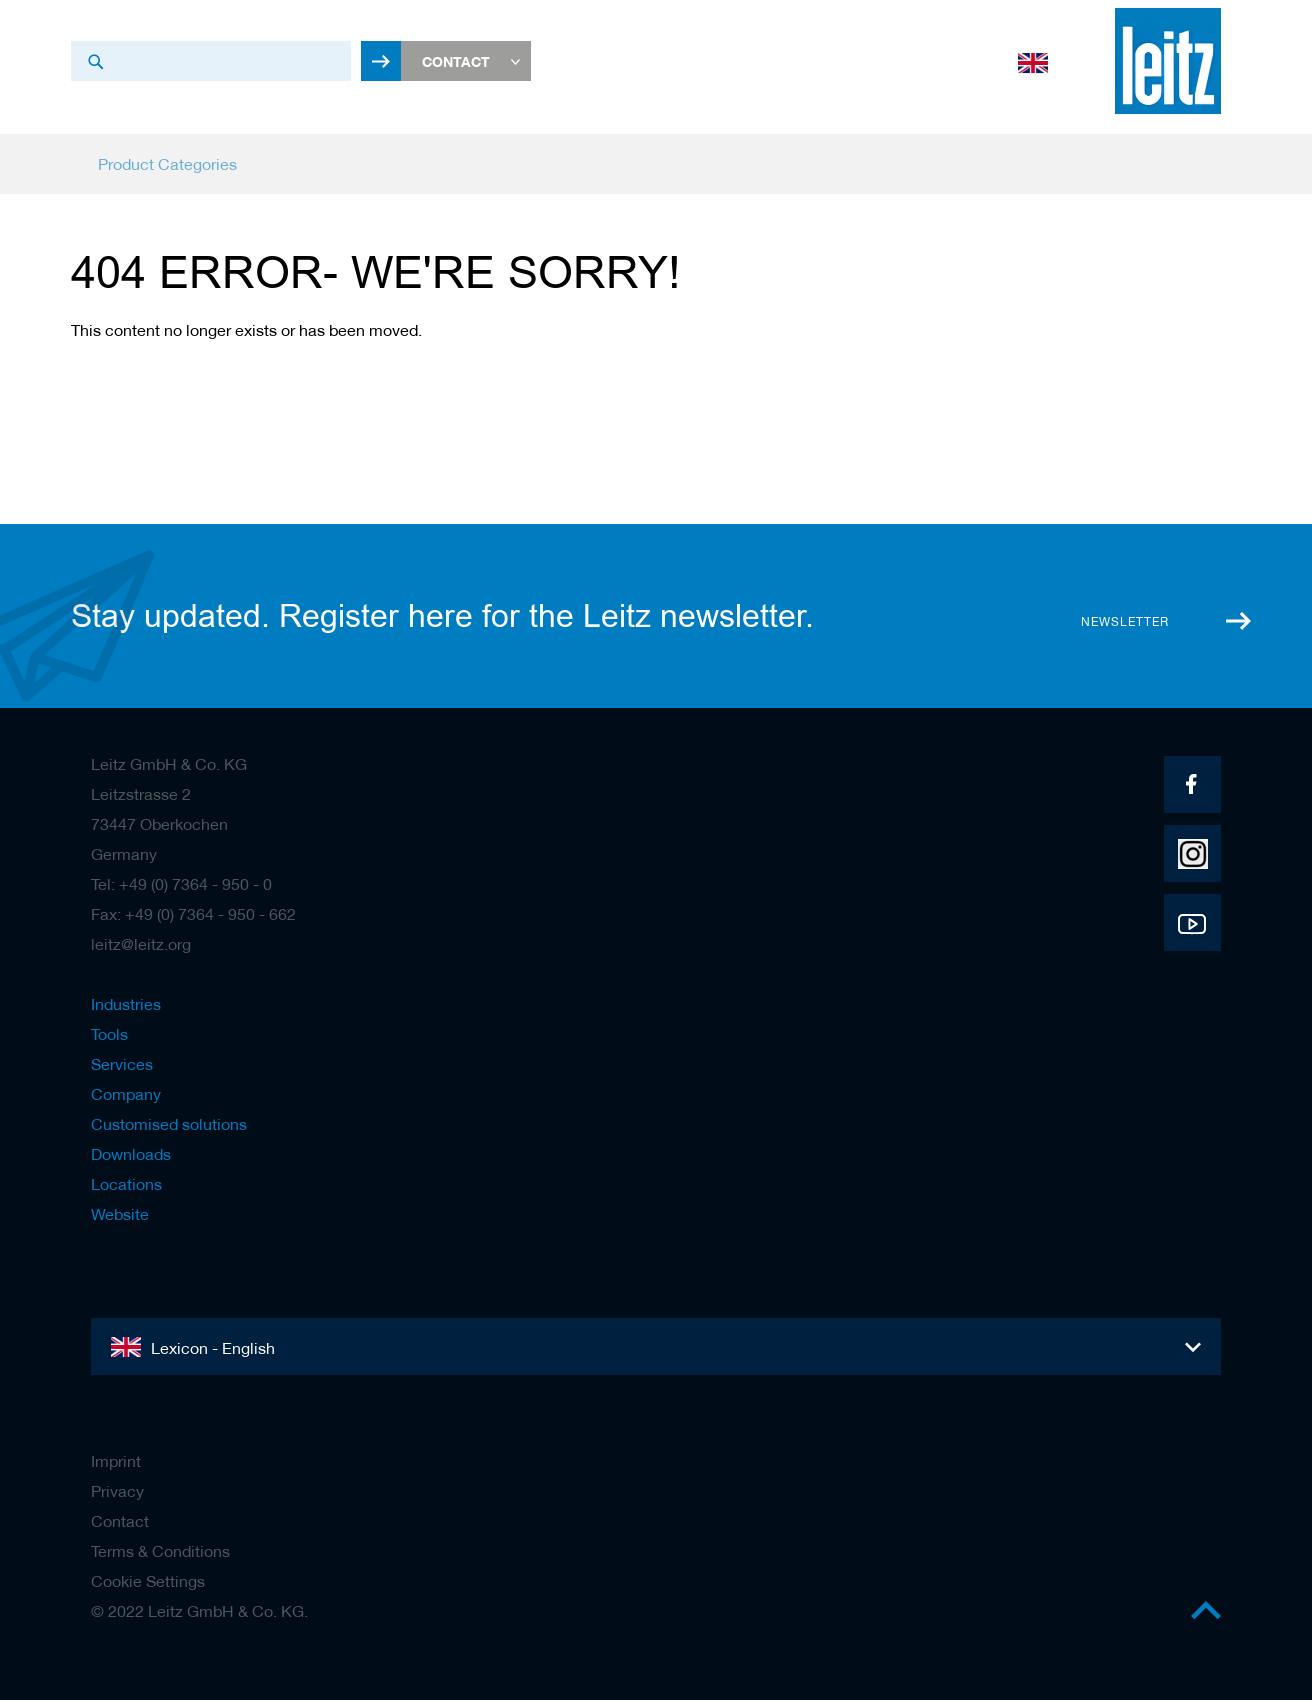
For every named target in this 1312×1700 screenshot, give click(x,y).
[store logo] (1168, 61)
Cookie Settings (148, 1581)
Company (126, 1094)
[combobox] (211, 61)
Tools (109, 1034)
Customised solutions (169, 1124)
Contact (120, 1521)
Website (120, 1214)
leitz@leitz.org (141, 944)
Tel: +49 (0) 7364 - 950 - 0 (181, 884)
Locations (126, 1184)
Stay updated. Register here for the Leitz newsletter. (442, 616)
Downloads (131, 1154)
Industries (126, 1004)
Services (122, 1064)
